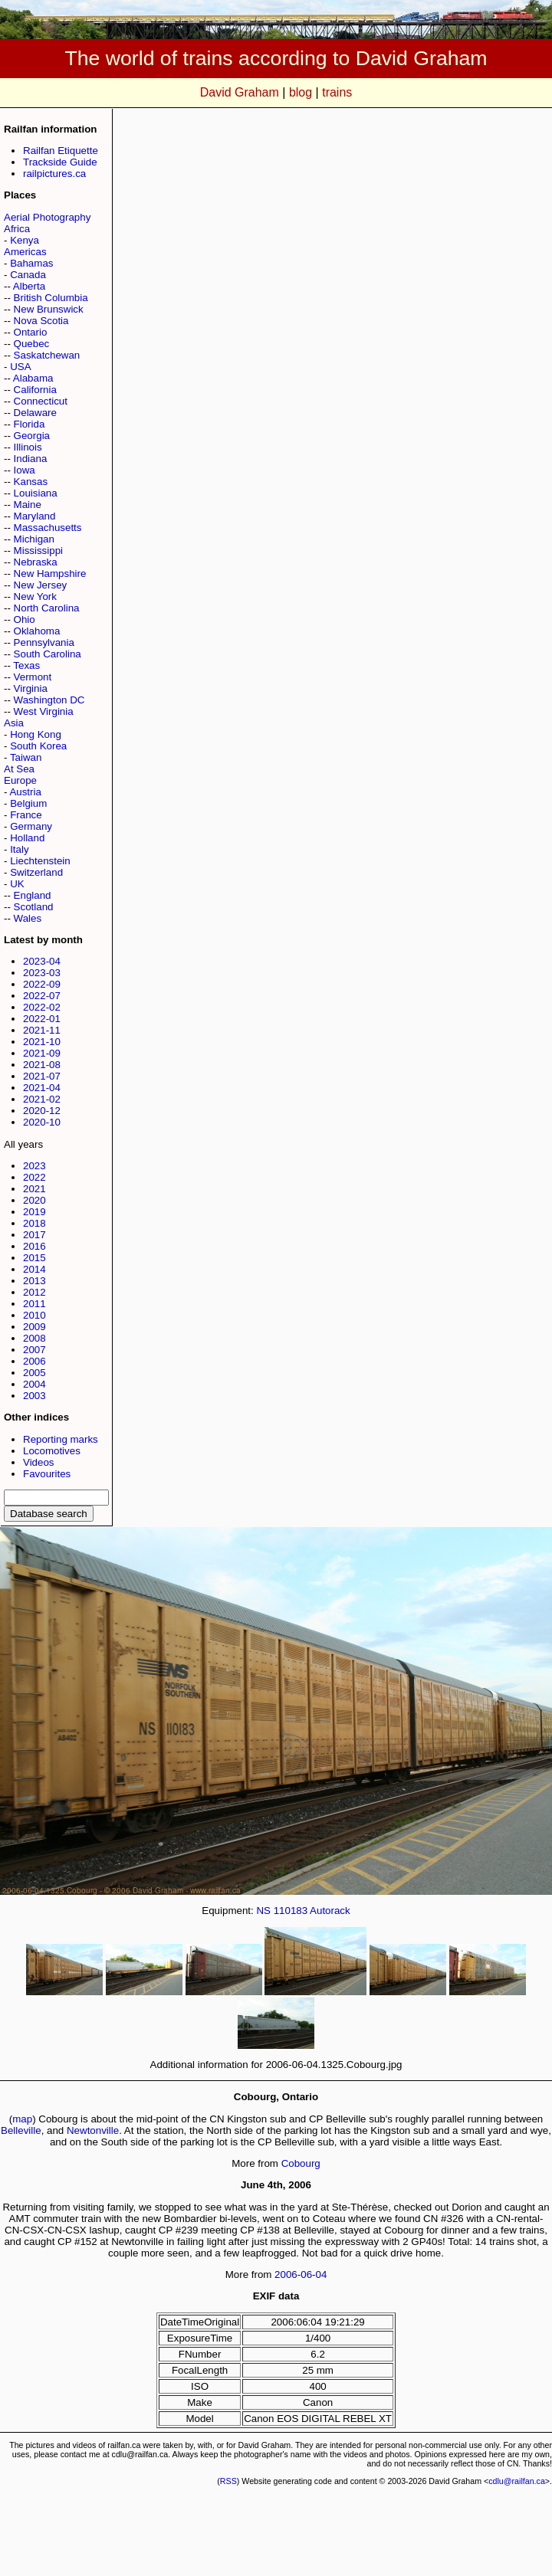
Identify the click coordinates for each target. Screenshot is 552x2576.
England (32, 895)
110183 (290, 1910)
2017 (34, 1234)
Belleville (21, 2130)
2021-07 (42, 1076)
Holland (27, 838)
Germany (31, 826)
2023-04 (42, 961)
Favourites (47, 1474)
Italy (19, 849)
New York (35, 596)
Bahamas (31, 263)
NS (263, 1910)
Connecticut (40, 401)
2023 (34, 1166)
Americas (25, 251)
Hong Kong (35, 734)
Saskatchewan (47, 355)
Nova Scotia (41, 320)
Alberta (29, 286)
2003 (34, 1395)
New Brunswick (49, 309)
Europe (20, 780)
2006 (34, 1361)
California (35, 389)
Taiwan (26, 757)
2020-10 (42, 1122)
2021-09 (42, 1053)
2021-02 (42, 1099)
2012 (34, 1292)
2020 (34, 1200)
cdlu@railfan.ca (516, 2481)
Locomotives (51, 1451)
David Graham (239, 92)
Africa (17, 228)
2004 (34, 1384)
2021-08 (42, 1064)
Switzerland (36, 872)
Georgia (32, 435)
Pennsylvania (44, 642)
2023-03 (42, 972)
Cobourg (300, 2163)
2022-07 (42, 995)
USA (20, 366)
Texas (26, 665)
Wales (28, 918)
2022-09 (42, 984)
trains (337, 92)
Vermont (33, 677)
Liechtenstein (40, 861)
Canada (28, 274)
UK (17, 884)
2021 (34, 1189)
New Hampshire (50, 573)
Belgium (28, 803)
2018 (34, 1223)
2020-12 (42, 1110)
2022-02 (42, 1007)
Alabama (33, 378)
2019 (34, 1212)
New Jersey (40, 585)
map (22, 2119)
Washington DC (49, 700)
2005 (34, 1372)
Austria (25, 792)
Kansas (31, 481)
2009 (34, 1326)
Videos (38, 1462)
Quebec (32, 343)
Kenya (24, 240)
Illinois (28, 447)
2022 (34, 1177)
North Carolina (47, 608)
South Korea (38, 746)
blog (300, 92)
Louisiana (36, 493)
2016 (34, 1246)
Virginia (31, 688)
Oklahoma (37, 631)
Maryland (35, 516)
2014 (34, 1269)
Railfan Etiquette (60, 150)
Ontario (31, 332)
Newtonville (93, 2130)
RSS (228, 2481)
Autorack (330, 1910)
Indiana (31, 458)
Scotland (34, 907)
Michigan (34, 539)
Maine (27, 504)
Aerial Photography (47, 217)
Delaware (35, 412)
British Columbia (51, 297)
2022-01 (42, 1018)
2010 (34, 1315)
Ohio (24, 619)
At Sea (19, 769)
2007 (34, 1349)
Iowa (24, 470)
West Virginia (44, 711)
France (25, 815)
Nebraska (36, 562)
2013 (34, 1280)
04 (321, 2274)
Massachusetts (48, 527)
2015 (34, 1257)
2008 (34, 1338)
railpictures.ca (54, 173)
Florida (29, 424)
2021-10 (42, 1041)
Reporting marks (60, 1439)
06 (306, 2274)
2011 (34, 1303)
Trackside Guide (60, 162)
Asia (14, 723)
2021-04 (42, 1087)
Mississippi (38, 550)
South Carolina (47, 654)
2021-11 (42, 1030)
